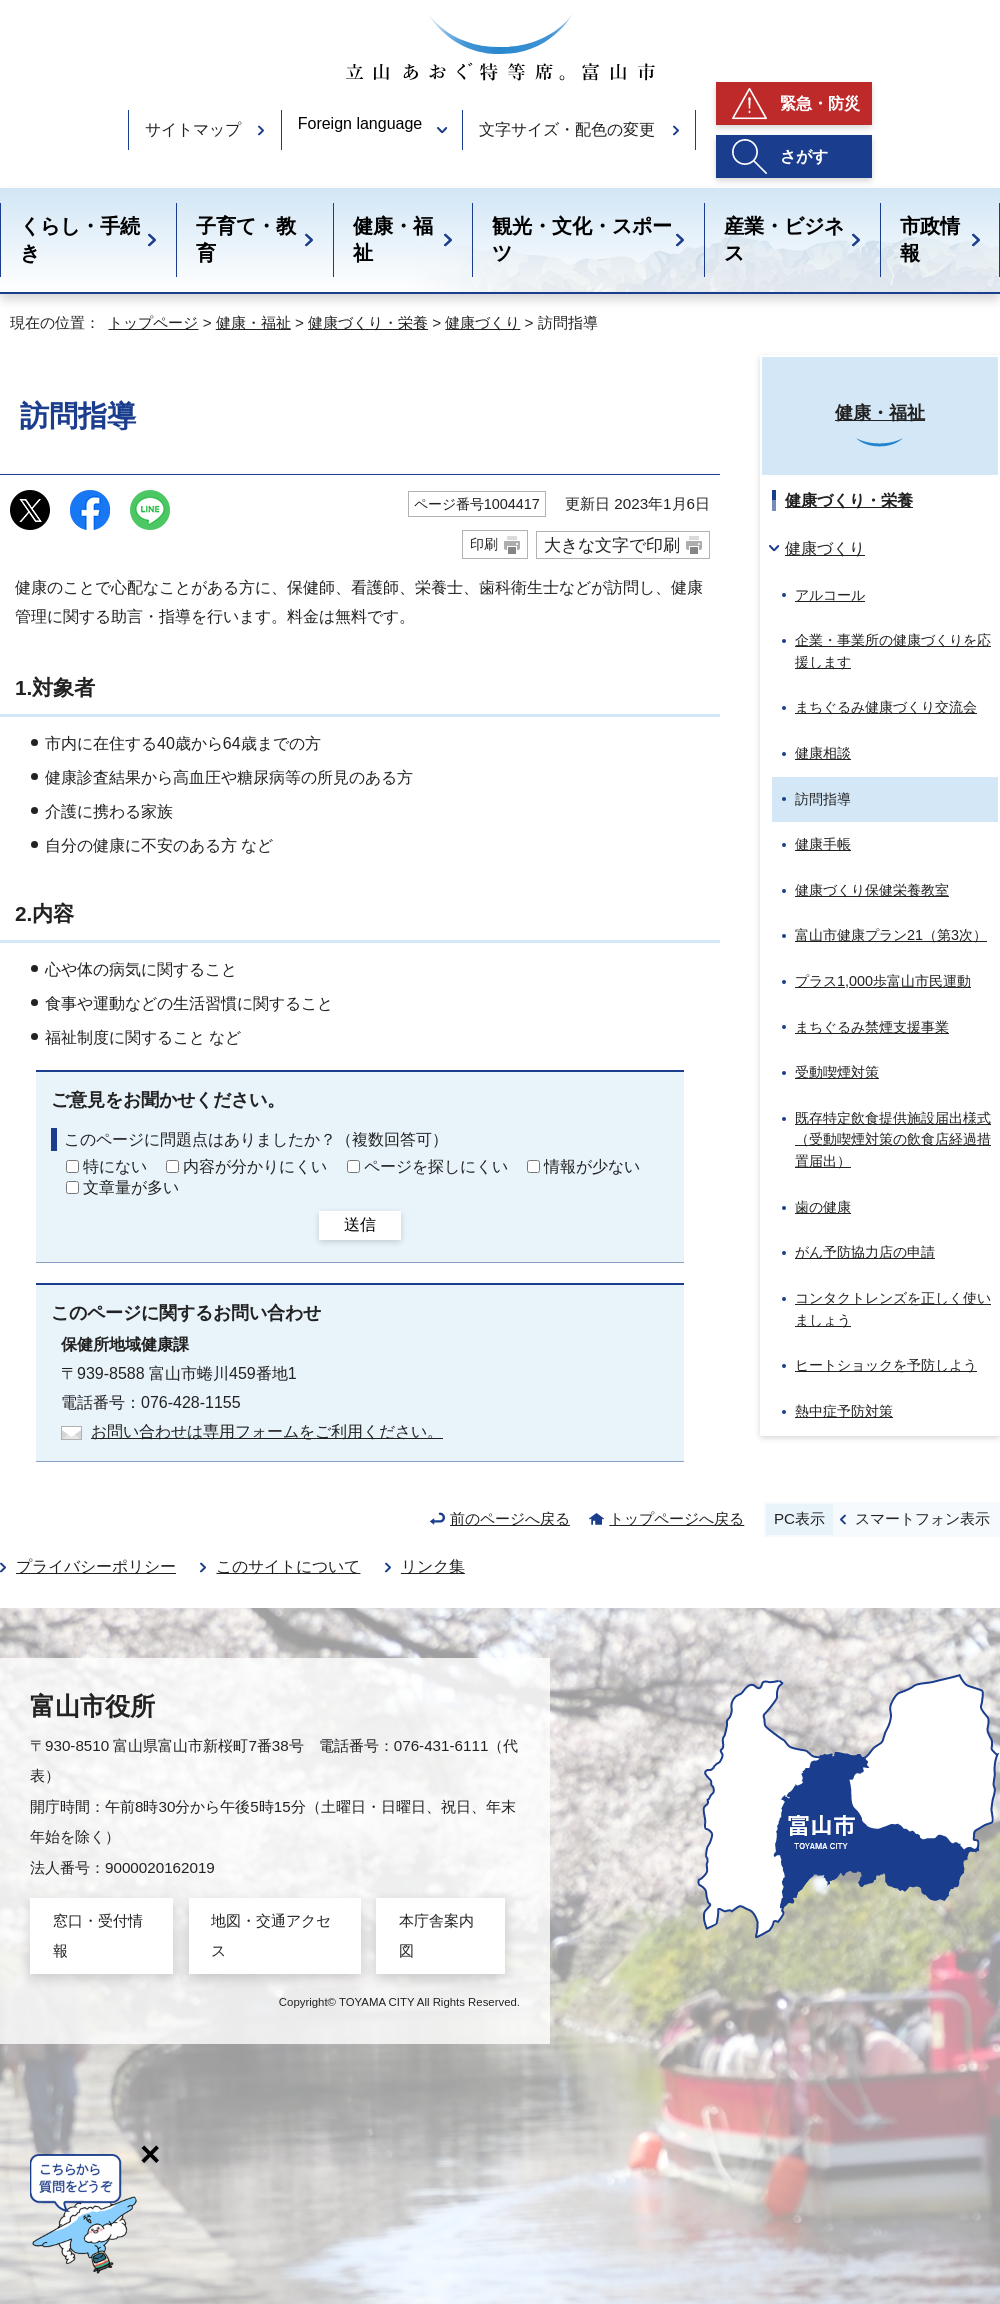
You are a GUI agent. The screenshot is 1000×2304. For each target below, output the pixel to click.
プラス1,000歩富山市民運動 (883, 981)
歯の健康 (823, 1207)
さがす (804, 156)
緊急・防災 (820, 103)
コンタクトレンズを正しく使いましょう (893, 1309)
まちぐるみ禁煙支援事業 (872, 1027)
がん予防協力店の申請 (865, 1252)
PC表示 (799, 1518)
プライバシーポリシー (96, 1566)
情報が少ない (592, 1166)
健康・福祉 (393, 239)
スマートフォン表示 (922, 1518)
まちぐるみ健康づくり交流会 (886, 707)
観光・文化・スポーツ (582, 239)
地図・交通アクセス (271, 1935)
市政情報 (930, 239)
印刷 (484, 544)
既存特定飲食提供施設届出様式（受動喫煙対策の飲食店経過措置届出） (893, 1139)
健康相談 (823, 753)
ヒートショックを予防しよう (886, 1365)
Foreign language (360, 123)
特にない (115, 1166)
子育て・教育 (246, 239)
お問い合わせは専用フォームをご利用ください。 (267, 1431)
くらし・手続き (80, 239)
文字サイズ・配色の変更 (567, 129)
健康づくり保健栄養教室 (872, 890)
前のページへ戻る (510, 1518)
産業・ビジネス (784, 239)
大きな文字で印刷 (612, 545)
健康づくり (482, 322)
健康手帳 (823, 844)
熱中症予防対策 (844, 1411)
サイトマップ (193, 129)
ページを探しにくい (436, 1166)
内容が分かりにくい (255, 1166)
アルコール (830, 595)
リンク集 (433, 1566)
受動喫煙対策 (837, 1072)
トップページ (153, 322)
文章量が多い (131, 1187)
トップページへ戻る (676, 1518)
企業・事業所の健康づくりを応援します (893, 651)
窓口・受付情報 (98, 1935)
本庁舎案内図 (436, 1935)
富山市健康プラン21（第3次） (891, 935)
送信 (360, 1224)
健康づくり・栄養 (368, 322)
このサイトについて (288, 1566)
